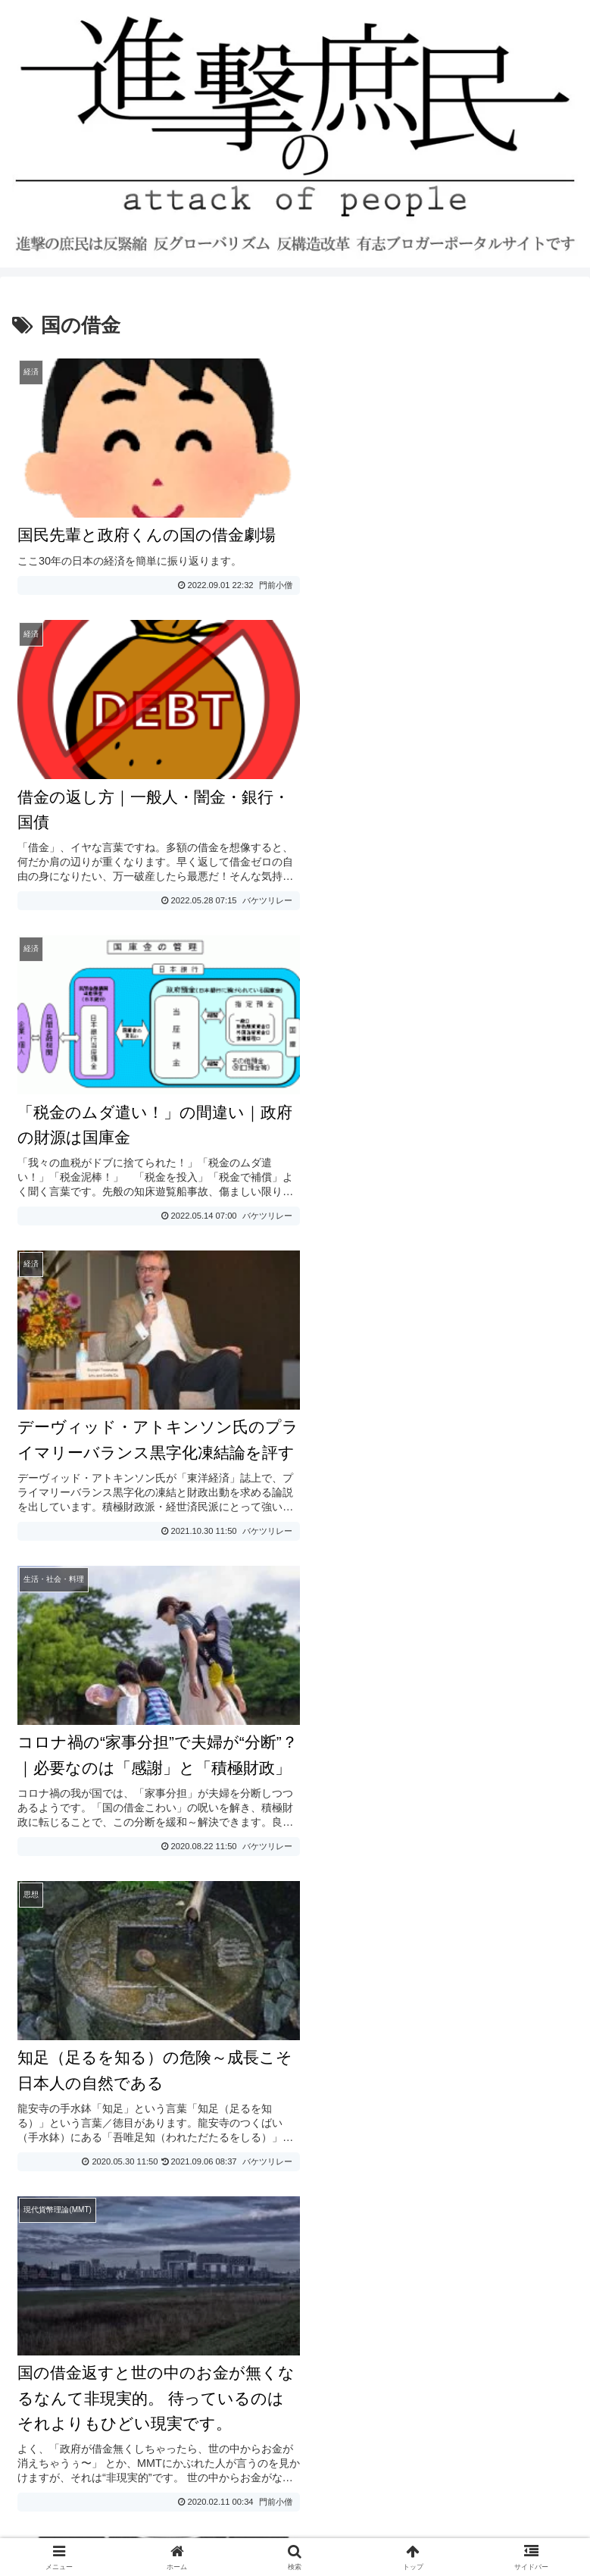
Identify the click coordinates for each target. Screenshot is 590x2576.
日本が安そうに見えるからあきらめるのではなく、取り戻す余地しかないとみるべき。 (254, 1812)
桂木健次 (497, 1907)
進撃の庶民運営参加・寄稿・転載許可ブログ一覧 (154, 2476)
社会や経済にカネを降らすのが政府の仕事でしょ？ (157, 1871)
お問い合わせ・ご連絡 (81, 2355)
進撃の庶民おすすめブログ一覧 (106, 2446)
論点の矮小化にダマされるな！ (103, 1775)
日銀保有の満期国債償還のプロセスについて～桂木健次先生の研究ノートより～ (236, 1907)
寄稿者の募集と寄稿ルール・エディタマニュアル (154, 2415)
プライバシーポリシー (81, 2385)
